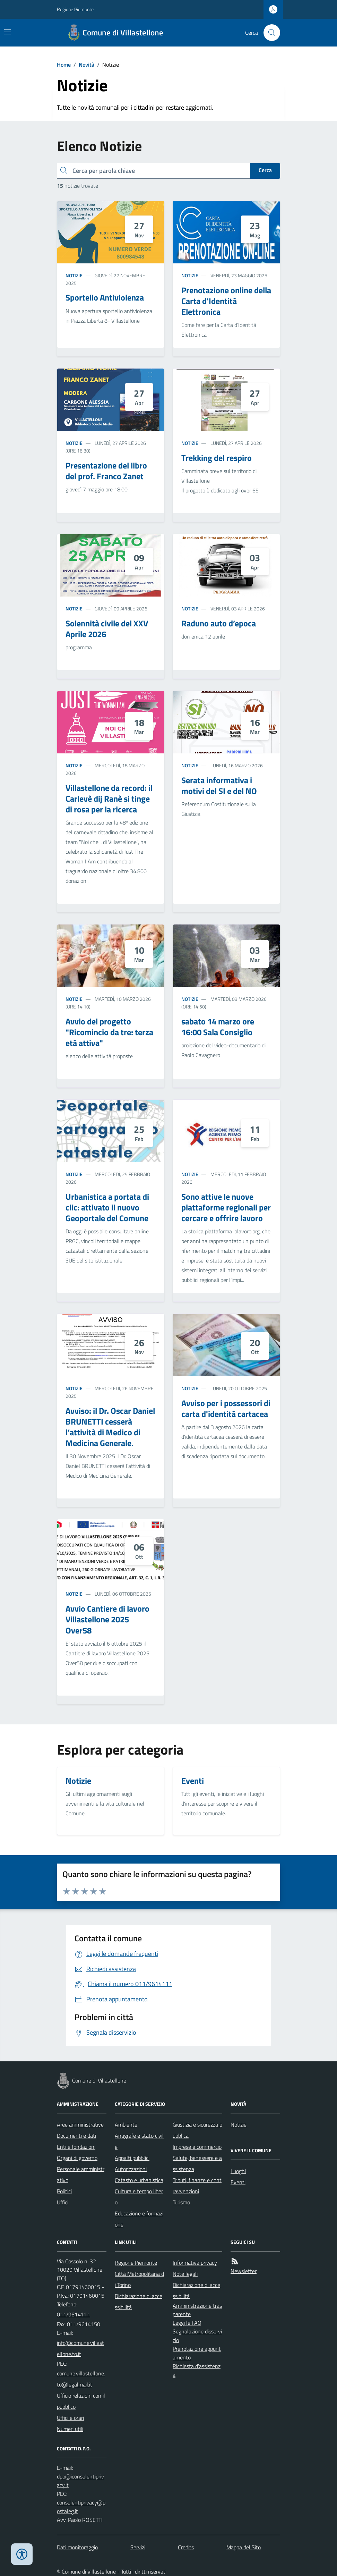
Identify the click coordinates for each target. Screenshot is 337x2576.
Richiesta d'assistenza (197, 2370)
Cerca (265, 170)
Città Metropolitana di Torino (139, 2279)
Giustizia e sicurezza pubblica (197, 2130)
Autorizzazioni (131, 2169)
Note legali (185, 2274)
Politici (64, 2191)
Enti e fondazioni (76, 2147)
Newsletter (244, 2271)
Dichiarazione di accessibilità (138, 2301)
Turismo (181, 2202)
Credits (186, 2547)
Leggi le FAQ (187, 2323)
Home (64, 64)
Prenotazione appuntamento (197, 2353)
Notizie (74, 275)
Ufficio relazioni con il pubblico (81, 2401)
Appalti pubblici (132, 2158)
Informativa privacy (195, 2262)
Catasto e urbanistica (139, 2180)
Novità (86, 64)
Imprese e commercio (197, 2147)
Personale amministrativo (80, 2174)
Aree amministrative (80, 2124)
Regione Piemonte (75, 9)
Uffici (62, 2202)
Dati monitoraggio (77, 2547)
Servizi (137, 2547)
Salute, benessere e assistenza (197, 2163)
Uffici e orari (70, 2418)
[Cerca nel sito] (269, 32)
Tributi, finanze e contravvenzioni (197, 2185)
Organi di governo (77, 2158)
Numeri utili (70, 2429)
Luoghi (238, 2171)
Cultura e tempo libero (139, 2196)
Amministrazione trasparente (197, 2310)
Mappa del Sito (243, 2547)
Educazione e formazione (139, 2219)
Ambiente (126, 2124)
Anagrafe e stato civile (139, 2141)
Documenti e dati (76, 2135)
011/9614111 (73, 2314)
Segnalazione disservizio (197, 2335)
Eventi (238, 2182)
